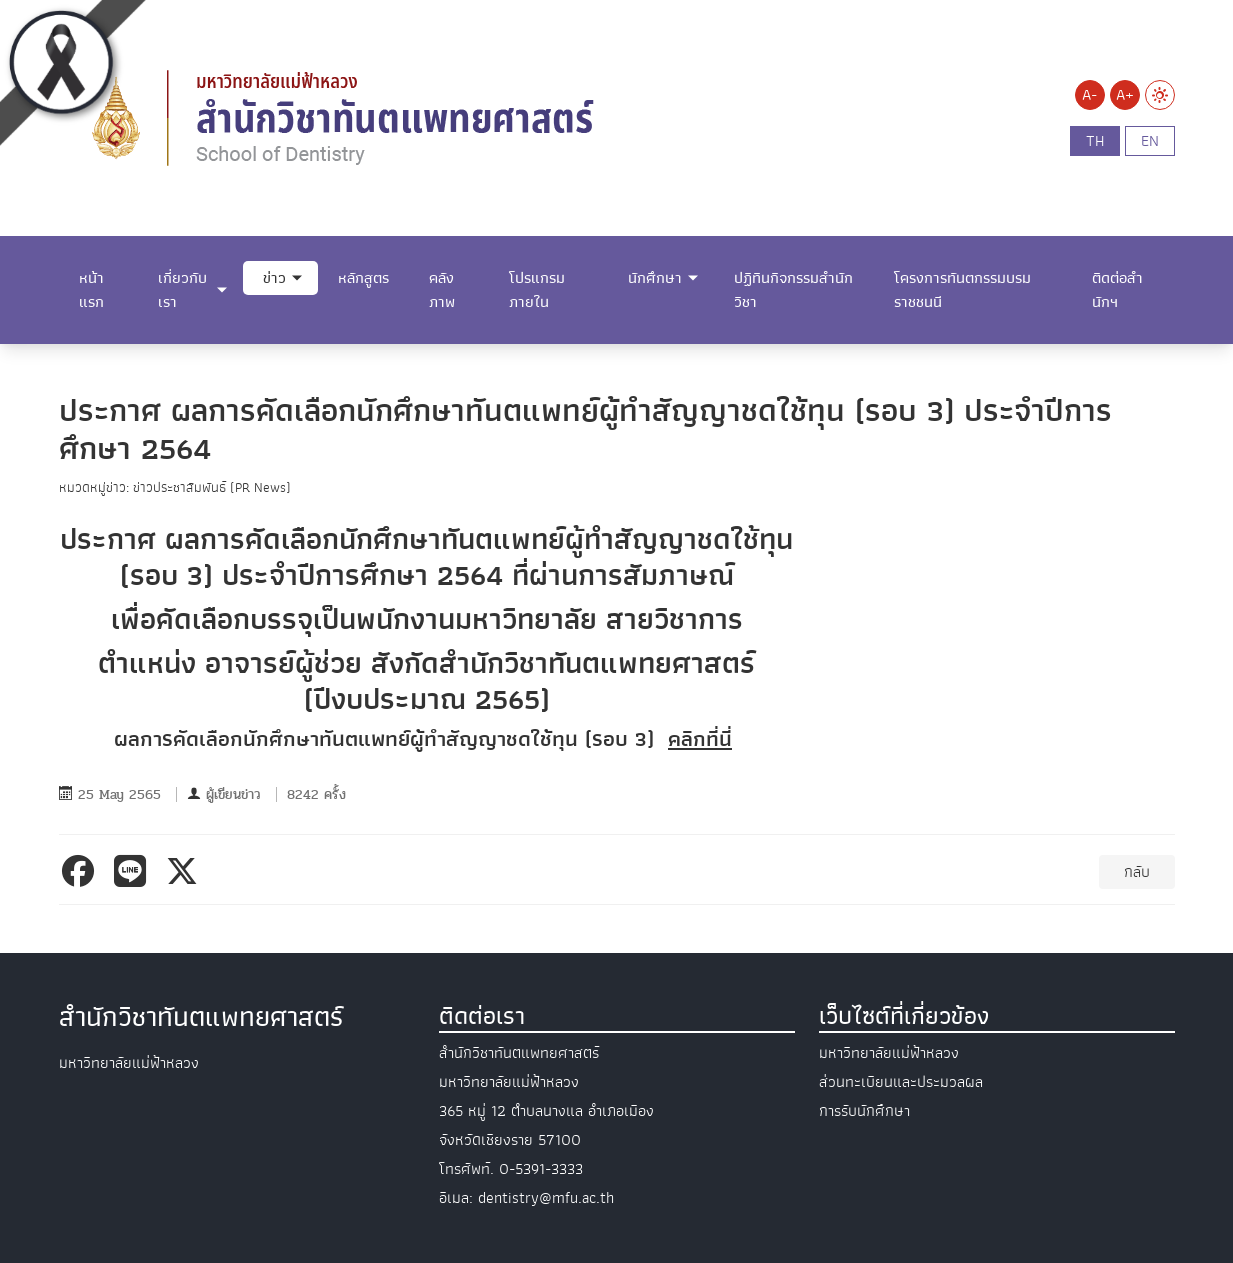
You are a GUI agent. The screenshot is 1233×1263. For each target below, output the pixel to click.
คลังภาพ (442, 290)
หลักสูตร (363, 278)
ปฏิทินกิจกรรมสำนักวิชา (793, 290)
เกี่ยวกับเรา (182, 290)
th (1095, 141)
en (1150, 141)
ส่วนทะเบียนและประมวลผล (901, 1082)
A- (1089, 95)
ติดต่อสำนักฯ (1117, 290)
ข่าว (274, 278)
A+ (1125, 95)
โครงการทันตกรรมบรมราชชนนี (962, 290)
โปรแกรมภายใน (537, 290)
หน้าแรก (91, 290)
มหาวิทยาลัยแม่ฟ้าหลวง (889, 1053)
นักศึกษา (655, 278)
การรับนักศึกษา (864, 1111)
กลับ (1137, 872)
